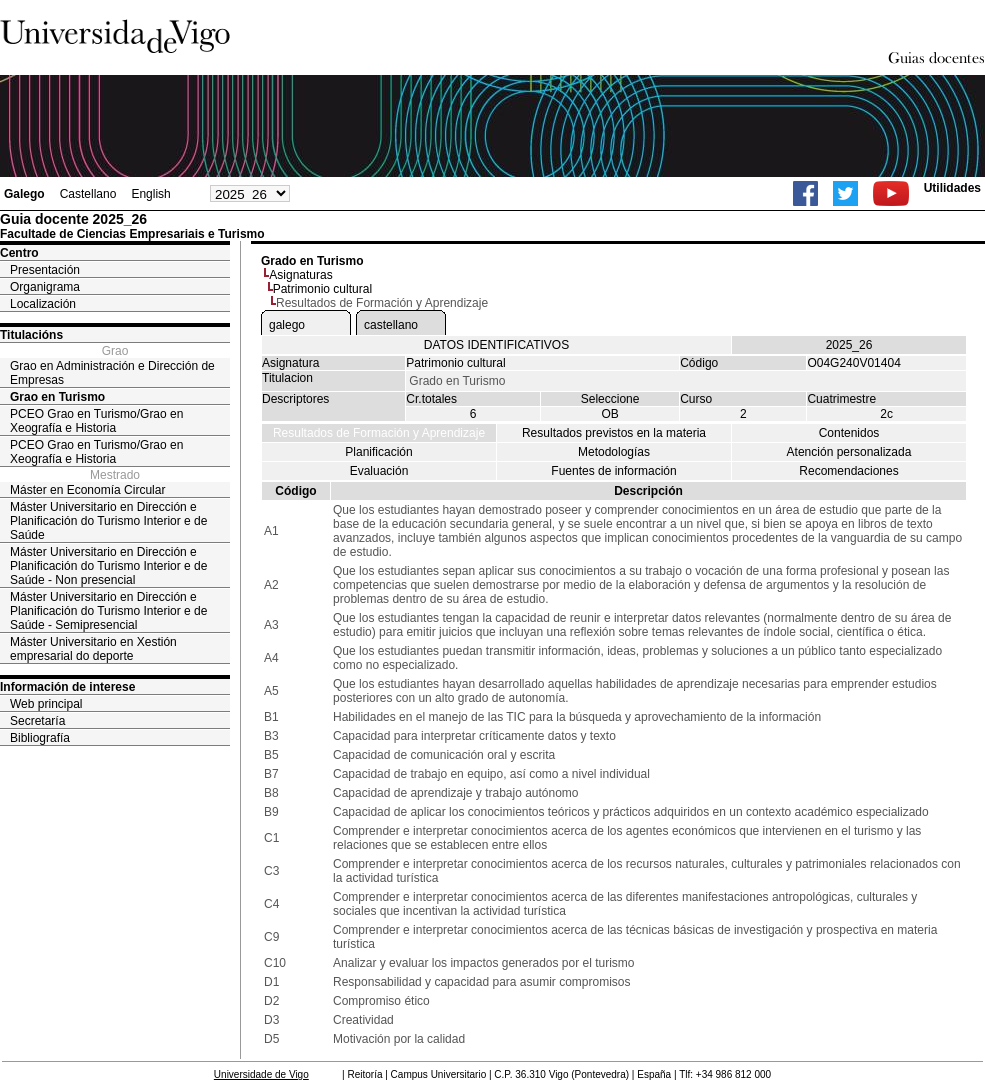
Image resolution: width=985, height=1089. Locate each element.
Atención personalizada (849, 452)
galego (287, 325)
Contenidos (849, 433)
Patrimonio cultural (322, 289)
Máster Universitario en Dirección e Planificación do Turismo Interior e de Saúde (108, 521)
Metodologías (614, 452)
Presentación (45, 270)
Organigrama (45, 287)
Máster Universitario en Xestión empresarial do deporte (93, 649)
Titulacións (31, 335)
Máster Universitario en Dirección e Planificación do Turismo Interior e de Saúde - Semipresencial (108, 611)
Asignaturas (300, 275)
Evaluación (379, 471)
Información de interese (67, 687)
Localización (43, 304)
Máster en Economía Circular (87, 490)
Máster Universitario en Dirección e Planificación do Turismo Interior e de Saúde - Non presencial (108, 566)
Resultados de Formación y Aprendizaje (379, 433)
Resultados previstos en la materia (614, 433)
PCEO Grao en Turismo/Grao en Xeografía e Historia (96, 421)
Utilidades (952, 188)
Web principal (46, 704)
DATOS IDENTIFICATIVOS (496, 345)
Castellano (88, 194)
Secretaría (37, 721)
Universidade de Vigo (261, 1074)
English (150, 194)
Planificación (378, 452)
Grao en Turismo (57, 397)
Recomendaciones (848, 471)
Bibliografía (40, 738)
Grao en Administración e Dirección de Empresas (112, 373)
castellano (391, 325)
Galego (24, 194)
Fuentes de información (613, 471)
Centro (19, 253)
